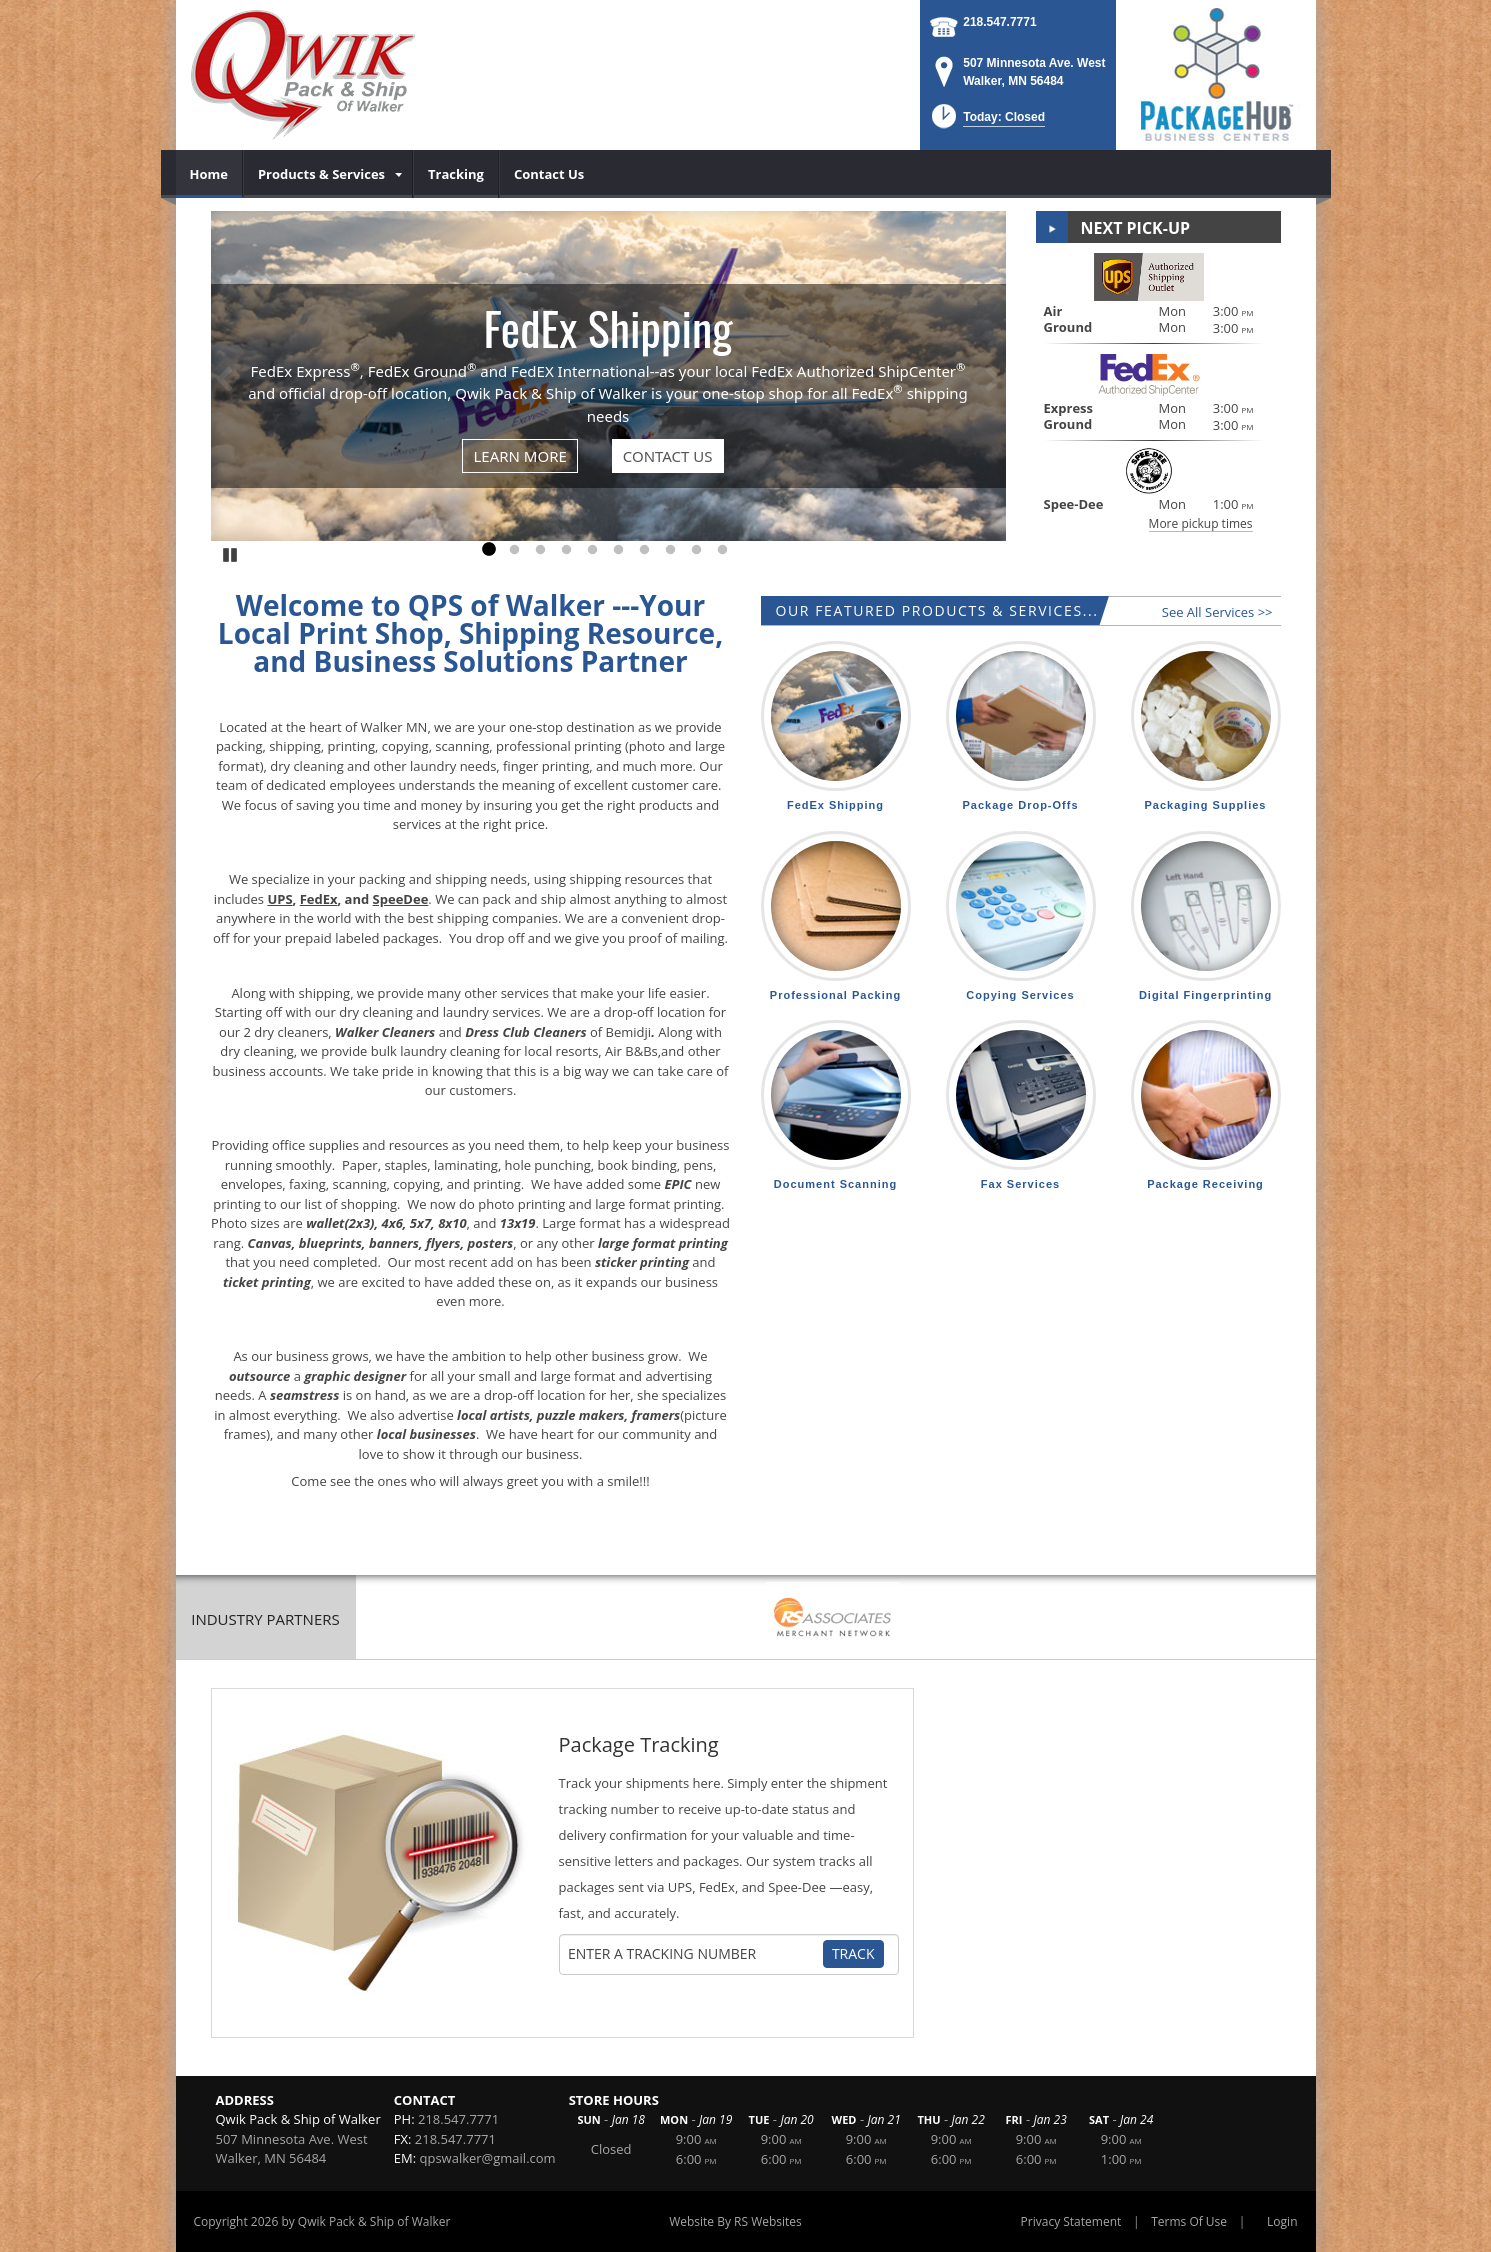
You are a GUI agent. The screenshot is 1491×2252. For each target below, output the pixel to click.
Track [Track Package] (853, 1953)
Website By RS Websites (735, 2221)
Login (1282, 2221)
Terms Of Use (1189, 2221)
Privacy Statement (1071, 2221)
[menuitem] (209, 174)
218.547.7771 (999, 22)
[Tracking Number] (693, 1954)
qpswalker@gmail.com (487, 2158)
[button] (986, 122)
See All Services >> (1217, 612)
